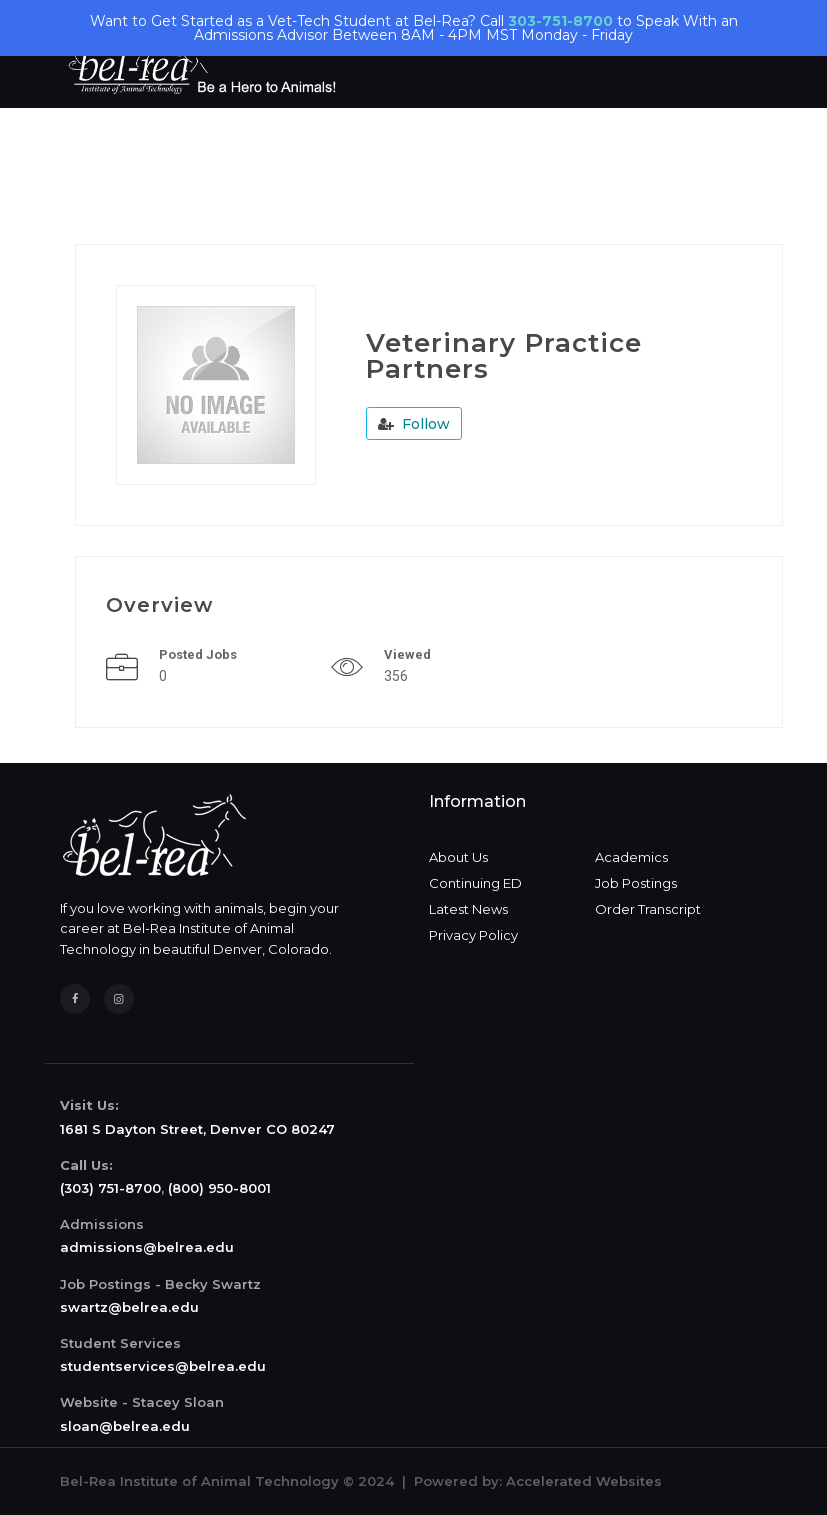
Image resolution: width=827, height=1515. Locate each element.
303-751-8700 (560, 21)
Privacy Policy (473, 935)
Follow (414, 424)
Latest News (468, 909)
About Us (458, 857)
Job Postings (636, 883)
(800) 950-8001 (219, 1188)
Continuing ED (475, 883)
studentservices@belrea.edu (163, 1366)
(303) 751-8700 (110, 1188)
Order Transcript (648, 909)
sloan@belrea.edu (125, 1426)
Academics (631, 857)
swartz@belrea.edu (129, 1307)
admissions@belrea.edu (147, 1247)
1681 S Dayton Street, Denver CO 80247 (197, 1129)
